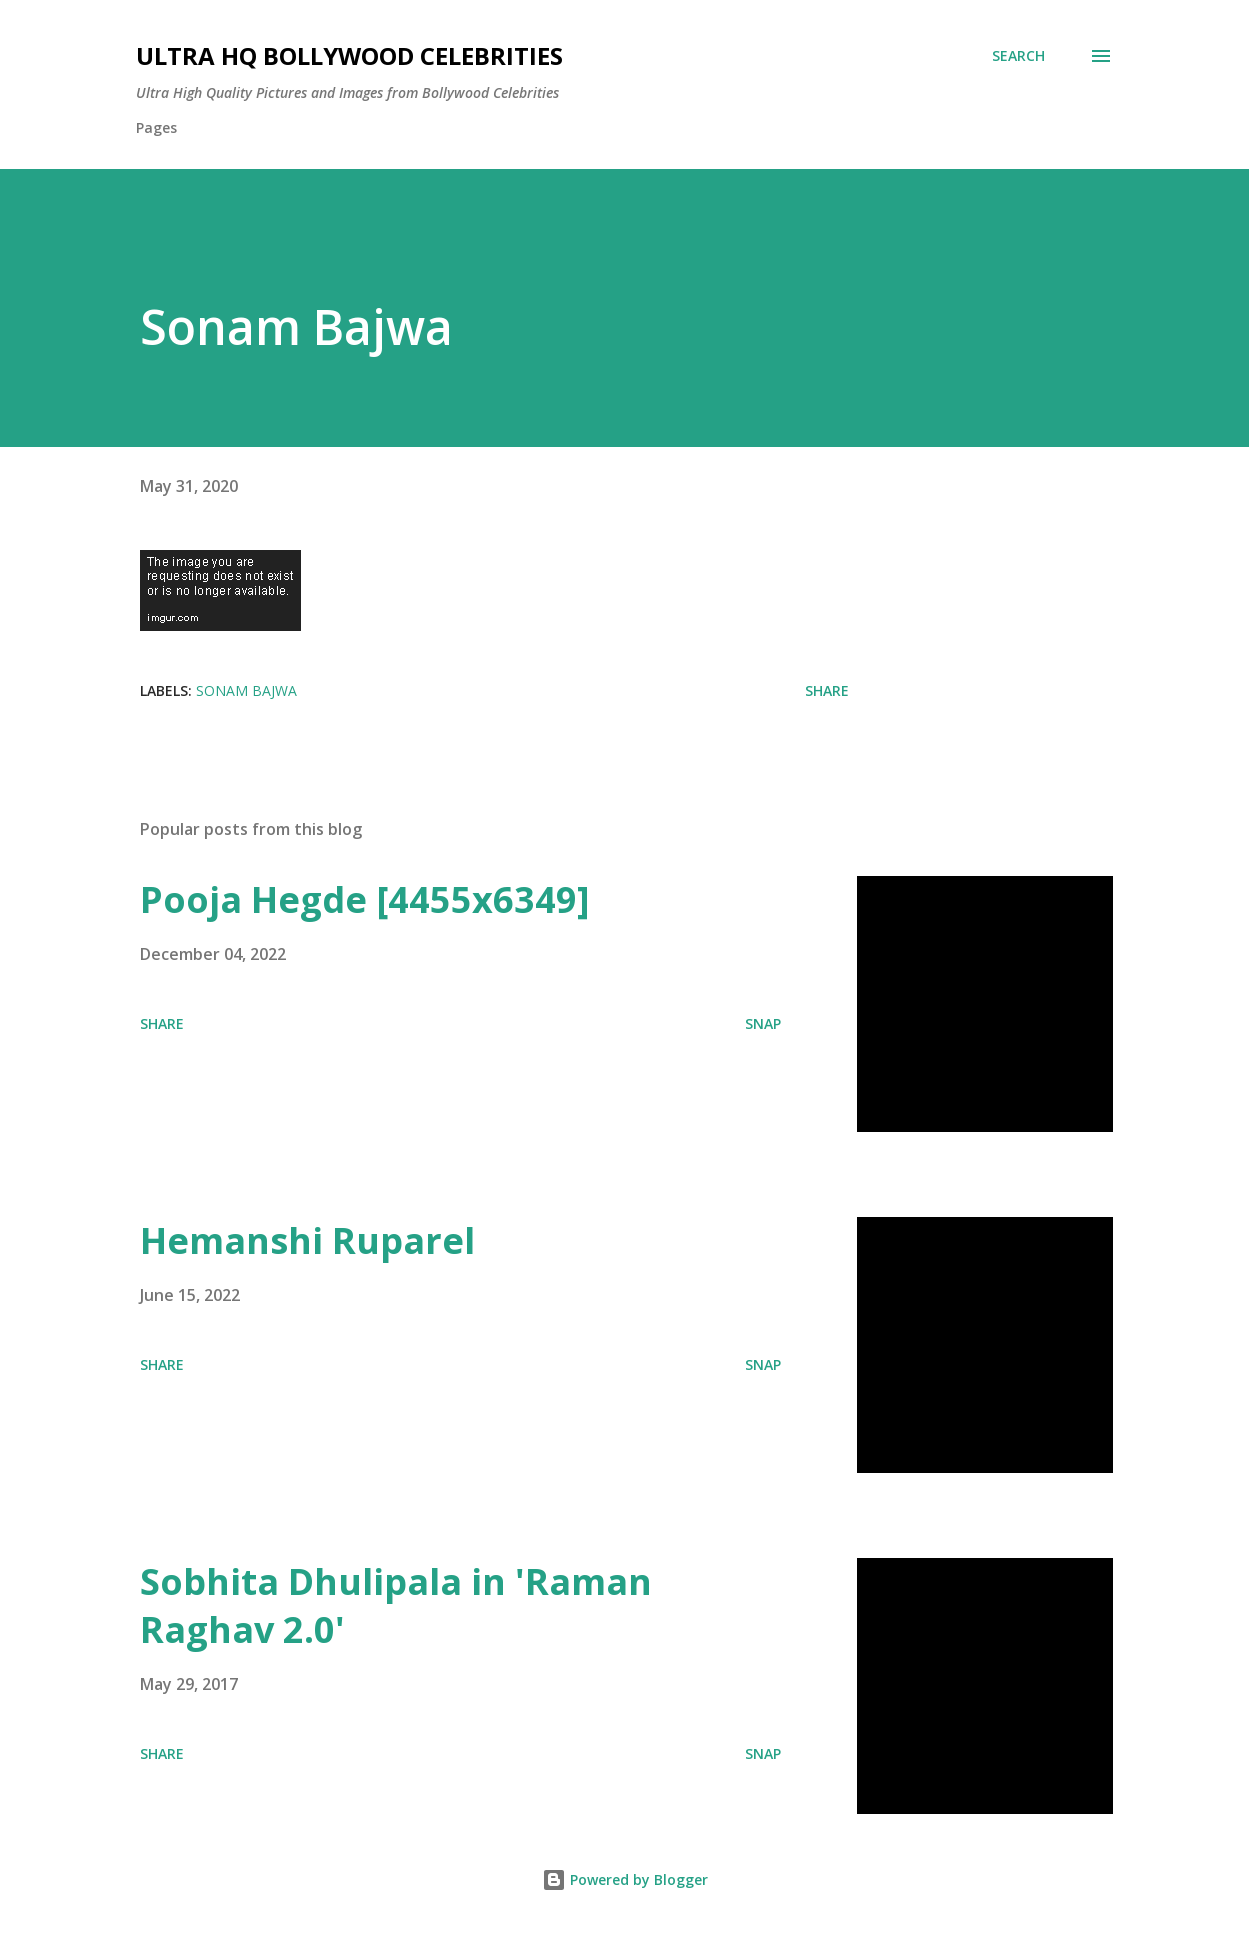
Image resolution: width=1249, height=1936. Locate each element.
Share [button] (827, 690)
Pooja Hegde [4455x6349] (365, 899)
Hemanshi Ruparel (307, 1240)
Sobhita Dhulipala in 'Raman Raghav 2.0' (396, 1605)
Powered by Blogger (625, 1879)
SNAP (763, 1023)
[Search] (1018, 56)
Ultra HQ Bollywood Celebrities (349, 55)
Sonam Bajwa (246, 690)
